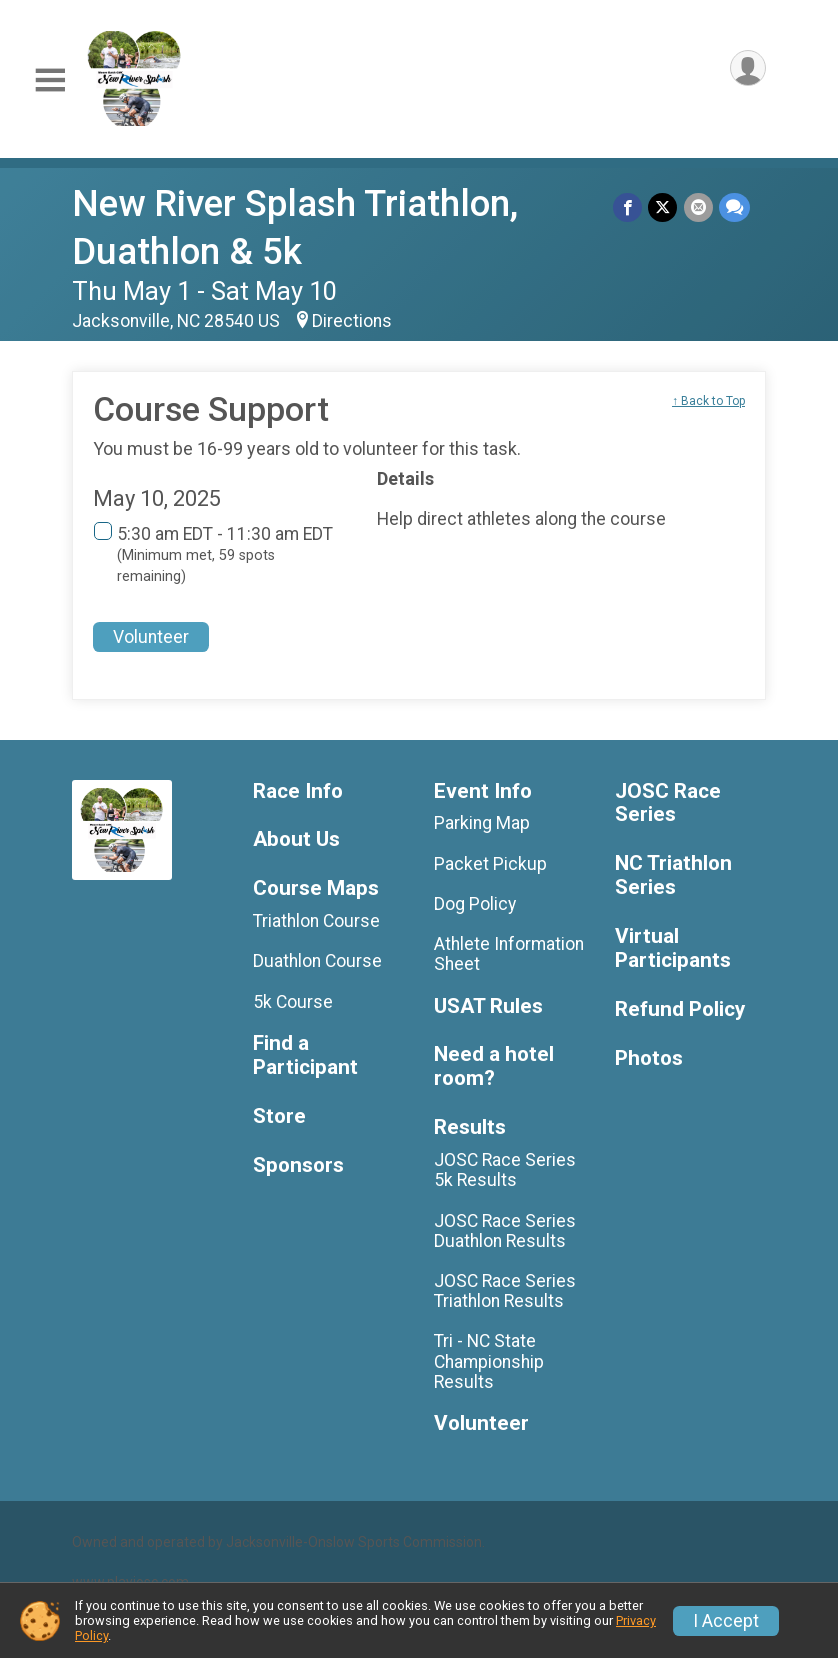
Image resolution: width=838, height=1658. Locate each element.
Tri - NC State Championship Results (489, 1361)
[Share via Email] (698, 207)
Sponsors (298, 1165)
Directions (352, 321)
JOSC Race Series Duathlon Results (505, 1231)
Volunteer (151, 637)
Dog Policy (475, 904)
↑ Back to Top (708, 401)
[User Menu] (747, 68)
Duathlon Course (317, 961)
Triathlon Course (316, 921)
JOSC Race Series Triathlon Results (505, 1291)
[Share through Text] (734, 207)
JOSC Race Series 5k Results (505, 1170)
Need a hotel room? (494, 1066)
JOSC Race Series (668, 803)
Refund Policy (680, 1009)
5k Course (293, 1002)
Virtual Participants (673, 948)
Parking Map (482, 823)
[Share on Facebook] (628, 207)
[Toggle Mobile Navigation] (50, 80)
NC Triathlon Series (673, 875)
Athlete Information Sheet (509, 954)
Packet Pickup (490, 864)
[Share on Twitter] (663, 207)
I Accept (726, 1621)
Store (279, 1116)
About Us (296, 839)
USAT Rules (488, 1006)
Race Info (298, 791)
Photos (649, 1058)
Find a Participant (305, 1055)
